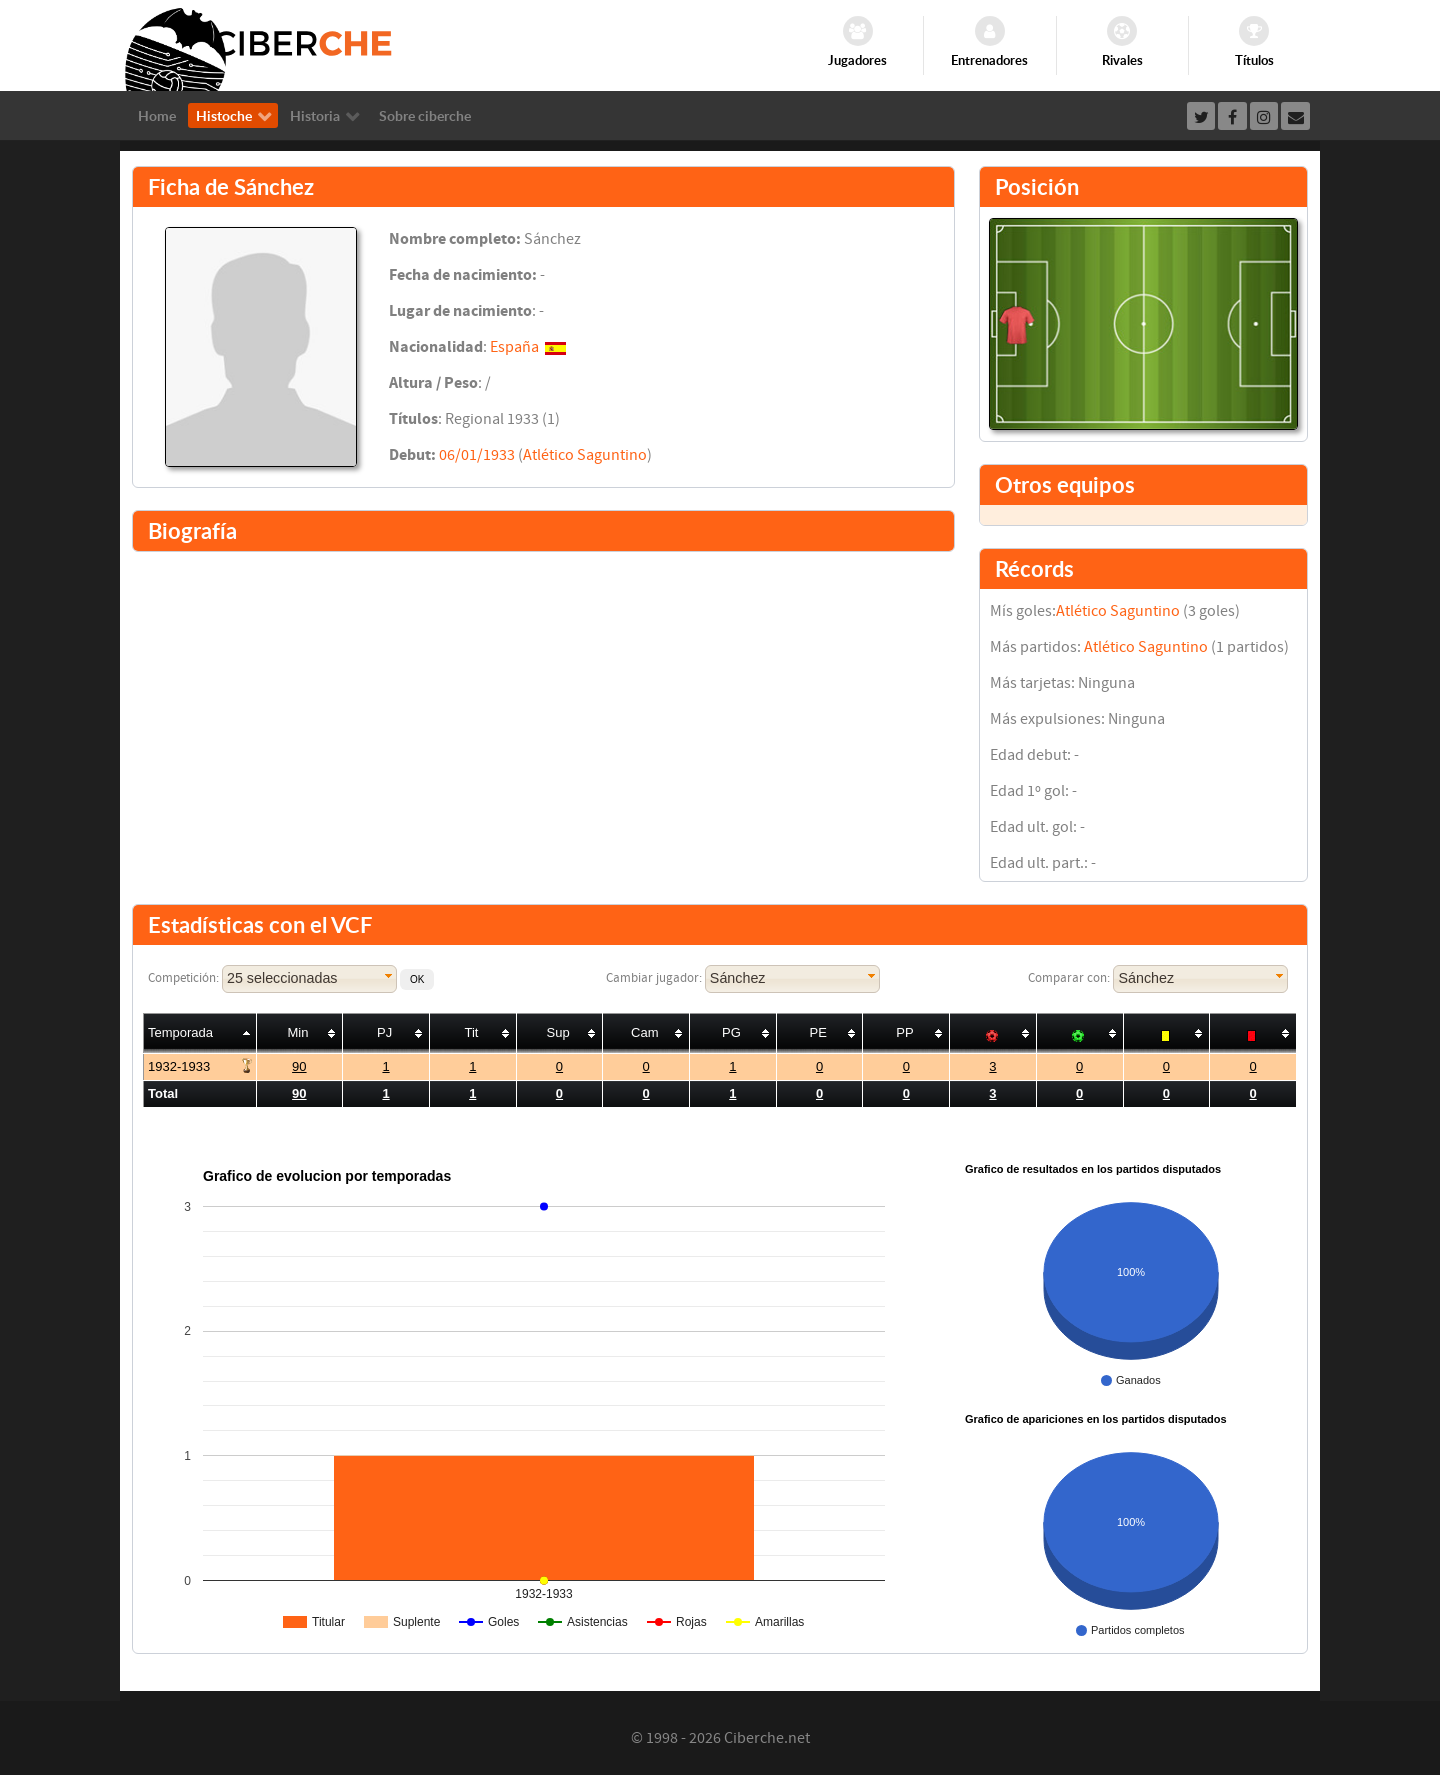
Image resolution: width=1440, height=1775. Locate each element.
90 (299, 1066)
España (514, 347)
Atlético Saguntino (585, 455)
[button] (417, 979)
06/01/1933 (477, 455)
